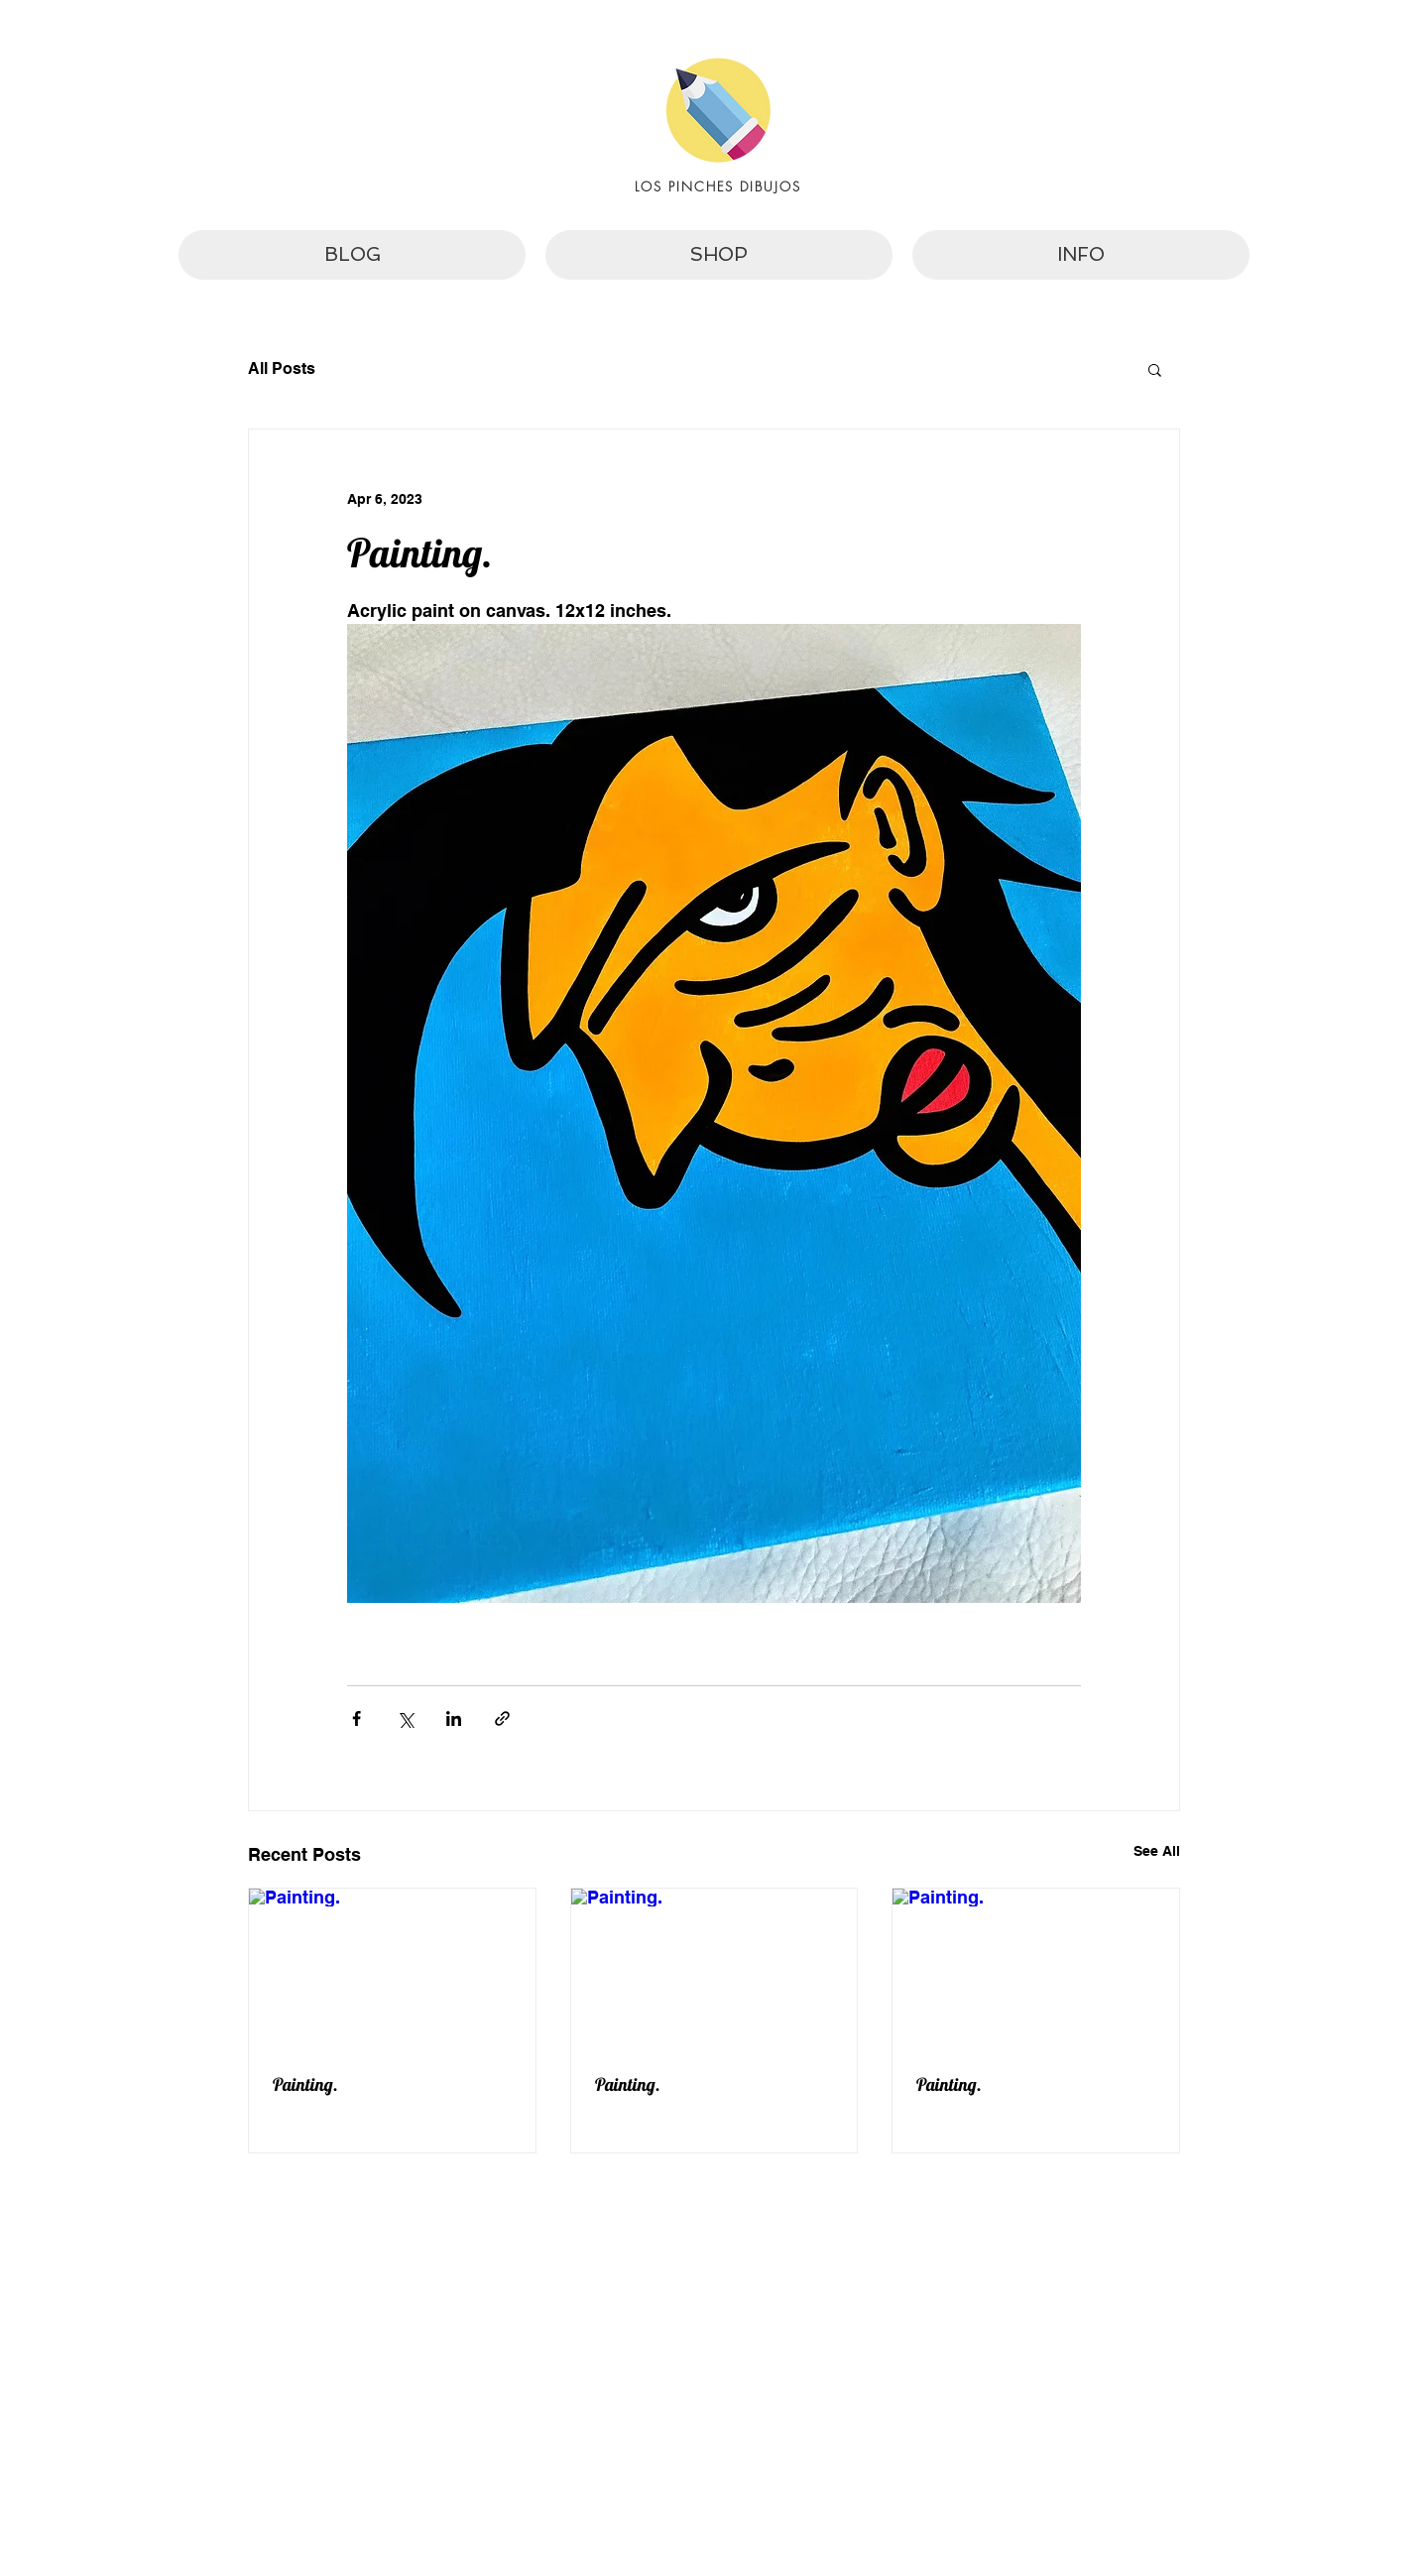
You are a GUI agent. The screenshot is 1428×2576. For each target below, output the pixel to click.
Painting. (305, 2084)
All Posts (281, 368)
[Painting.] (392, 1969)
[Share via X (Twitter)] (405, 1718)
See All (1156, 1851)
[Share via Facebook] (356, 1718)
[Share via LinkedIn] (453, 1718)
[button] (1154, 369)
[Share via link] (502, 1718)
